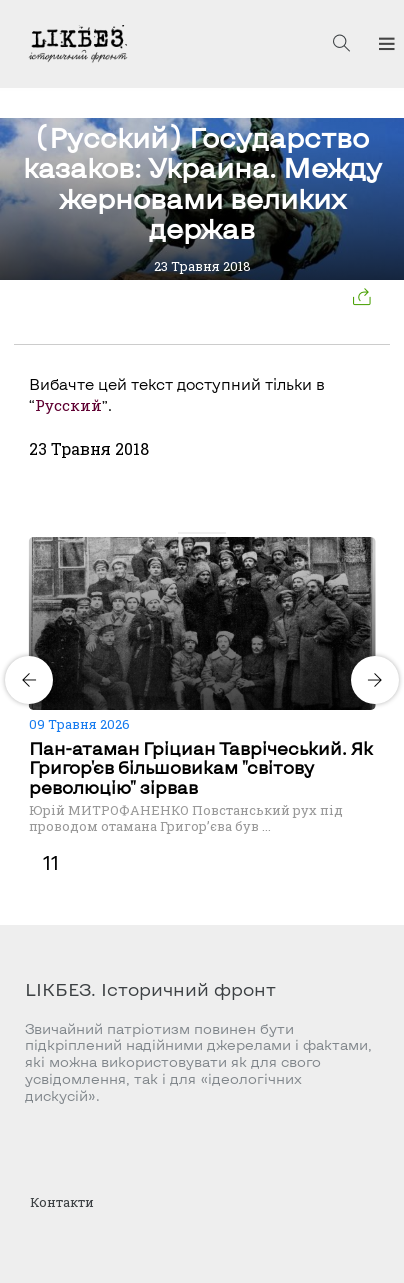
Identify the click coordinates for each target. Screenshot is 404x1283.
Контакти (62, 1202)
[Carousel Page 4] (220, 533)
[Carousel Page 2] (196, 533)
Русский (68, 405)
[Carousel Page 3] (208, 533)
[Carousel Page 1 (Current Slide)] (184, 533)
